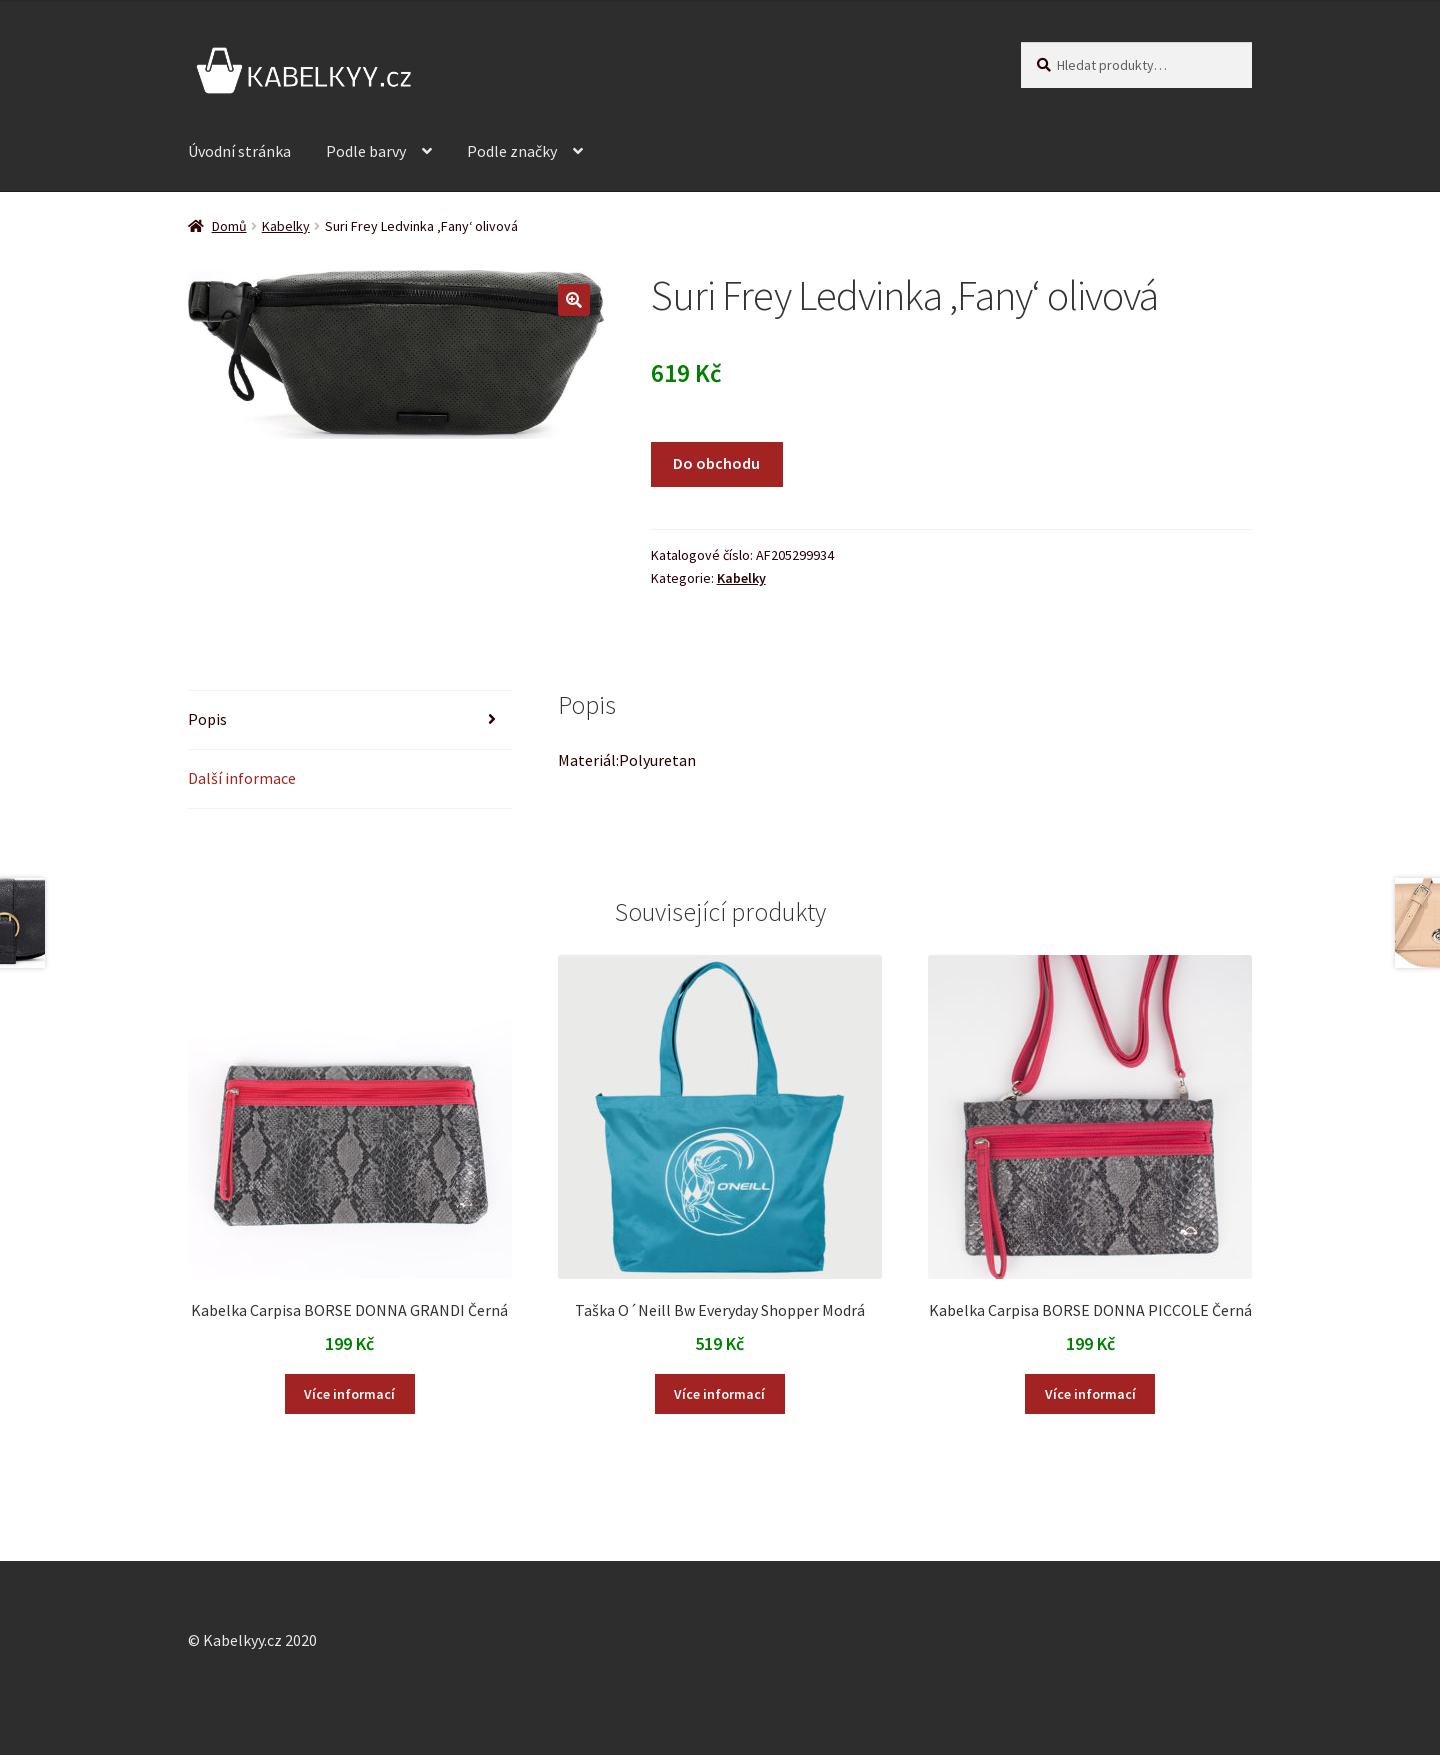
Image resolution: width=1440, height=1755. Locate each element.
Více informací (349, 1394)
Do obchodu (716, 463)
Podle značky (512, 151)
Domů (229, 226)
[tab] (350, 720)
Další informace (242, 778)
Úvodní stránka (239, 151)
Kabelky (286, 226)
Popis (207, 719)
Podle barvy (366, 151)
